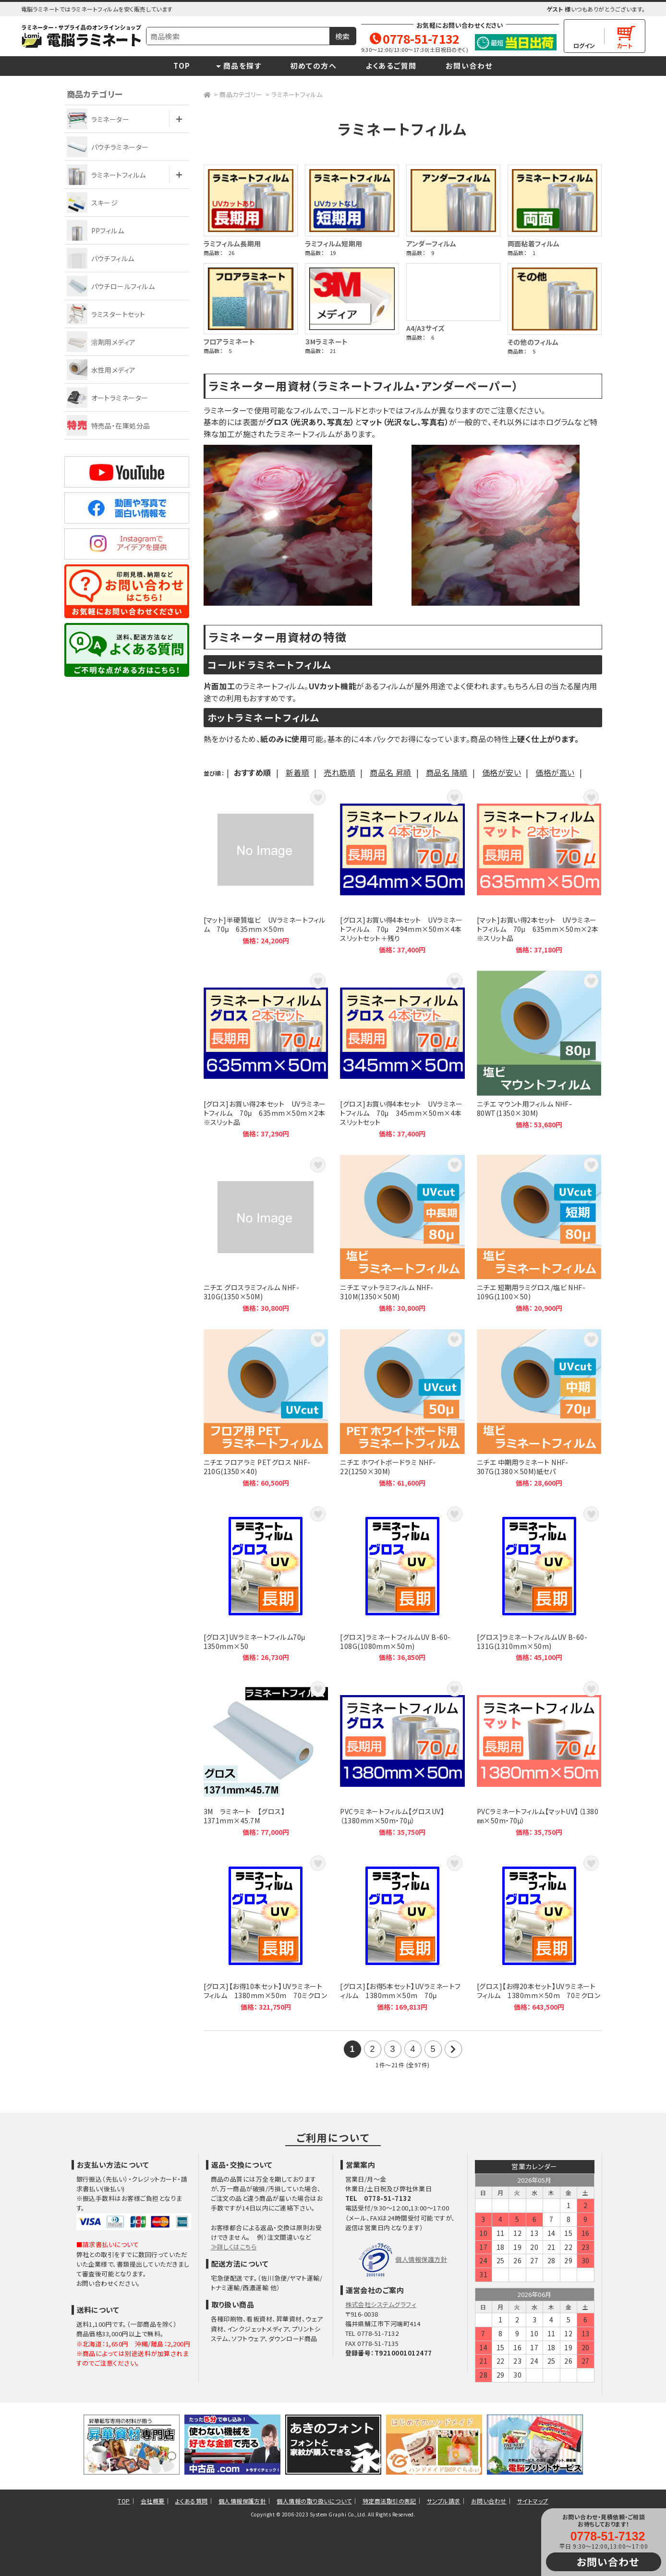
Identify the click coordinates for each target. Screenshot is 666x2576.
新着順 (297, 772)
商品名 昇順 (391, 772)
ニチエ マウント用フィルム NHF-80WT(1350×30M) (539, 1054)
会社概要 (153, 2501)
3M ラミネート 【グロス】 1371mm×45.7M (266, 1758)
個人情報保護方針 (421, 2259)
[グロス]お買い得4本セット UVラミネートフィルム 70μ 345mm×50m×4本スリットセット (402, 1054)
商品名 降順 (447, 772)
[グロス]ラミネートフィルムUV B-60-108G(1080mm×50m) (402, 1583)
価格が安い (501, 772)
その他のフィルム (533, 342)
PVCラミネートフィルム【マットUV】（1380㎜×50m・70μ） (539, 1758)
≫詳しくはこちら (234, 2246)
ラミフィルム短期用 (334, 243)
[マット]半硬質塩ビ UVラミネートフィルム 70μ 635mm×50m (266, 870)
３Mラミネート (326, 341)
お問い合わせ (469, 66)
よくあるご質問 (391, 66)
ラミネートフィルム (296, 94)
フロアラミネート (229, 341)
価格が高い (554, 772)
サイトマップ (532, 2501)
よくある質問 (191, 2501)
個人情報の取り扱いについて (314, 2501)
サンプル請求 (443, 2501)
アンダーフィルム (431, 243)
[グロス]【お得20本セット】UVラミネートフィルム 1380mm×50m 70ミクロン (539, 1932)
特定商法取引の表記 (389, 2501)
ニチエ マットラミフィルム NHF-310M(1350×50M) (402, 1234)
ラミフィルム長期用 (232, 243)
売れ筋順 (339, 772)
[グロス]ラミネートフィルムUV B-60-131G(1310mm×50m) (539, 1583)
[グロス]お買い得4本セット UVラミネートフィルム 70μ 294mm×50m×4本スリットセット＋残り (402, 870)
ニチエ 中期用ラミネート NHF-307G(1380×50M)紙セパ (539, 1408)
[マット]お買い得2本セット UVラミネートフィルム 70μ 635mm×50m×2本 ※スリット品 (539, 870)
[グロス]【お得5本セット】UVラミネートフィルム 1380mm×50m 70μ (402, 1932)
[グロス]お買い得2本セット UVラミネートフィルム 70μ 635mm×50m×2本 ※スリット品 (266, 1054)
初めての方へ (313, 66)
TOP (182, 66)
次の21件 (453, 2049)
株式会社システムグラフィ (381, 2304)
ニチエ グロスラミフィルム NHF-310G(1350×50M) (266, 1234)
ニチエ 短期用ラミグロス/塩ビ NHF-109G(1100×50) (539, 1234)
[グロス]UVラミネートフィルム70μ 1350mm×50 (266, 1583)
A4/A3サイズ (425, 328)
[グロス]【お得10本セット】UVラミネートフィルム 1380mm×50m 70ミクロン (266, 1932)
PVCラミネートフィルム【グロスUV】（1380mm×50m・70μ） (402, 1758)
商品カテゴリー (240, 94)
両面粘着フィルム (534, 243)
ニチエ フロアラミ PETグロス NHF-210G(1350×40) (266, 1408)
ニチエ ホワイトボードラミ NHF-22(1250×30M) (402, 1408)
